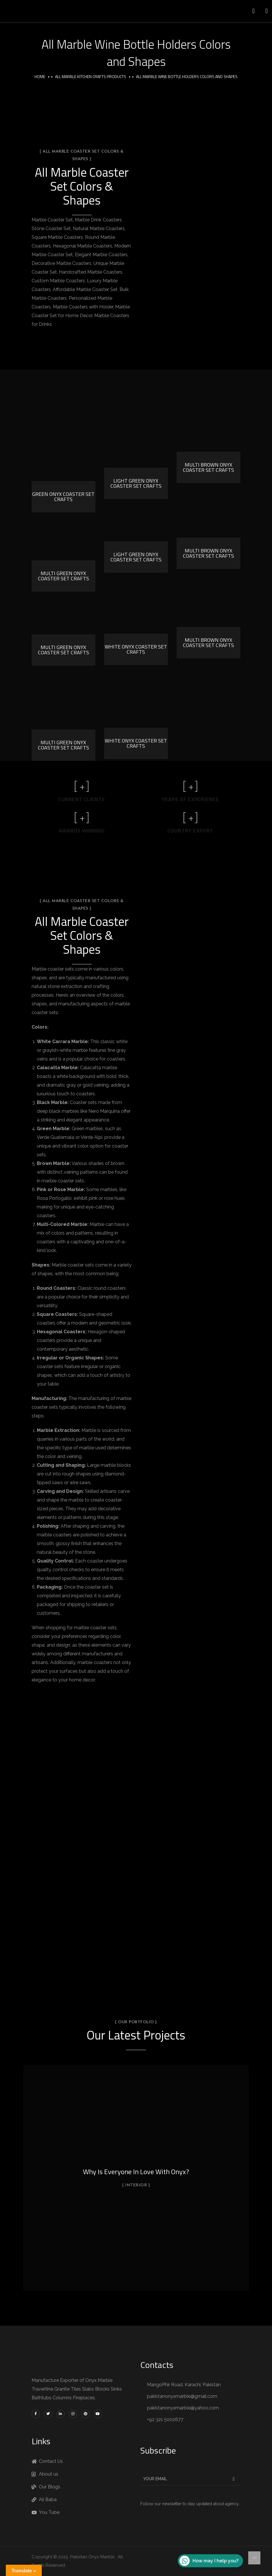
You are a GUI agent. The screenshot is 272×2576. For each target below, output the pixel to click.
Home (40, 76)
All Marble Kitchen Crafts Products (90, 76)
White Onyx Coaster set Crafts (136, 649)
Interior (136, 2185)
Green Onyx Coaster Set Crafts (63, 496)
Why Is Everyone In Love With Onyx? (136, 2171)
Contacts (156, 2364)
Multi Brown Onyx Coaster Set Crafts (208, 467)
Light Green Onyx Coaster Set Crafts (136, 483)
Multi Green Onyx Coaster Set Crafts (63, 575)
